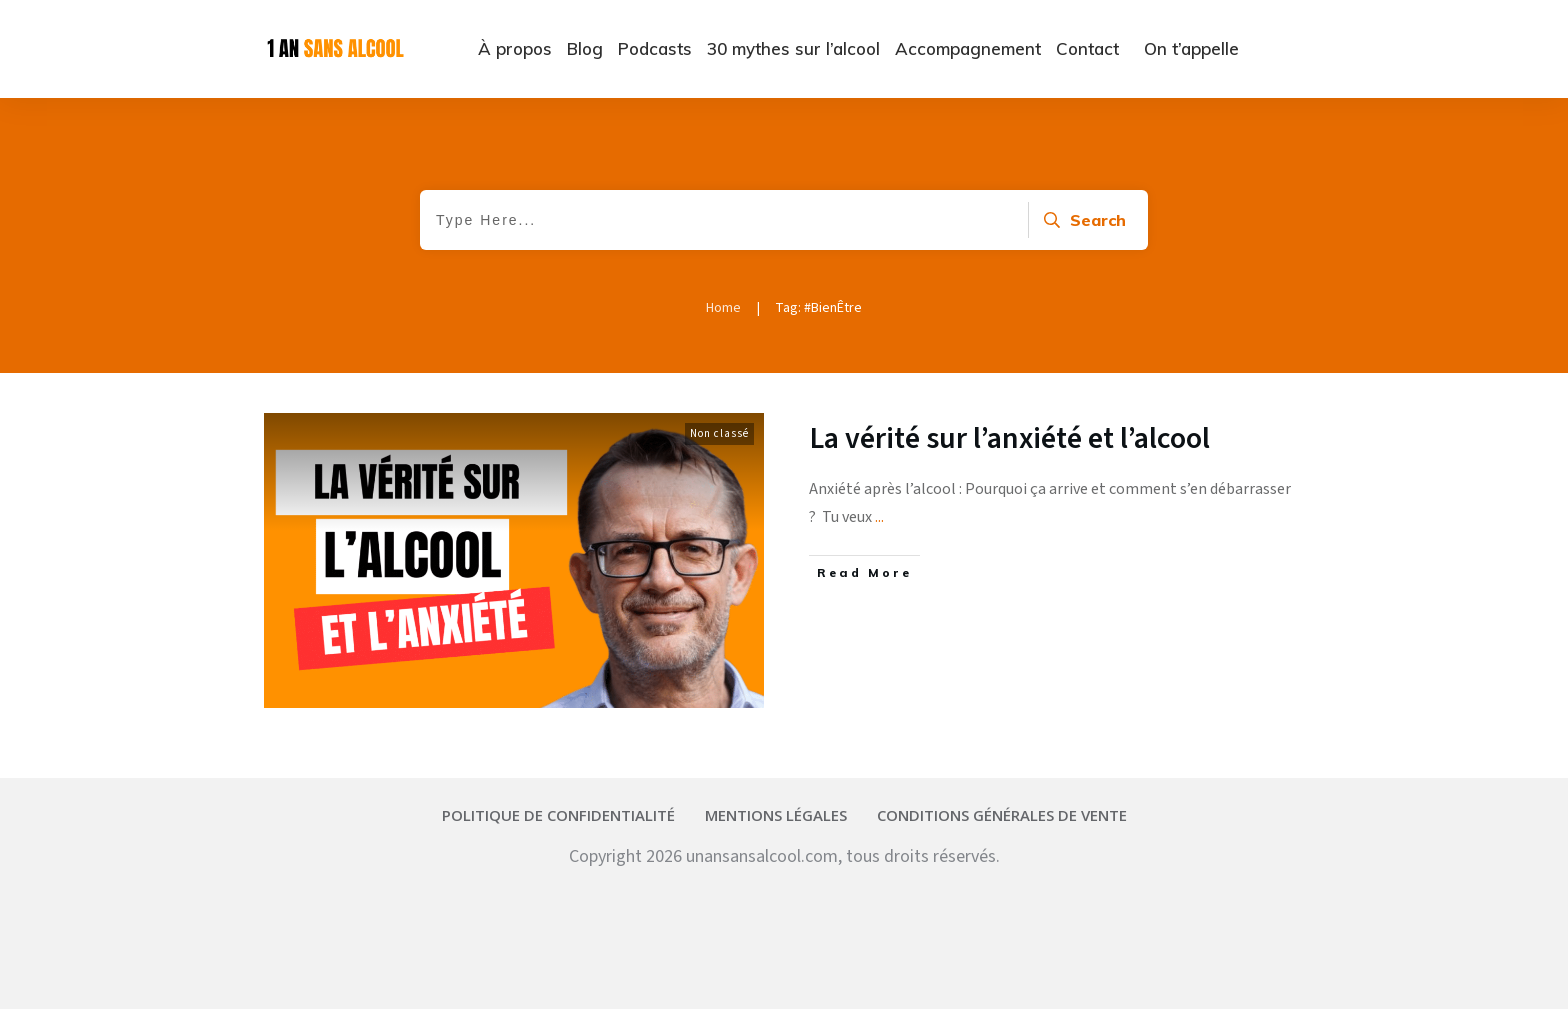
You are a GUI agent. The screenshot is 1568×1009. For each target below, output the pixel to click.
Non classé (719, 433)
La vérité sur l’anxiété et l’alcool (1010, 438)
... (879, 517)
